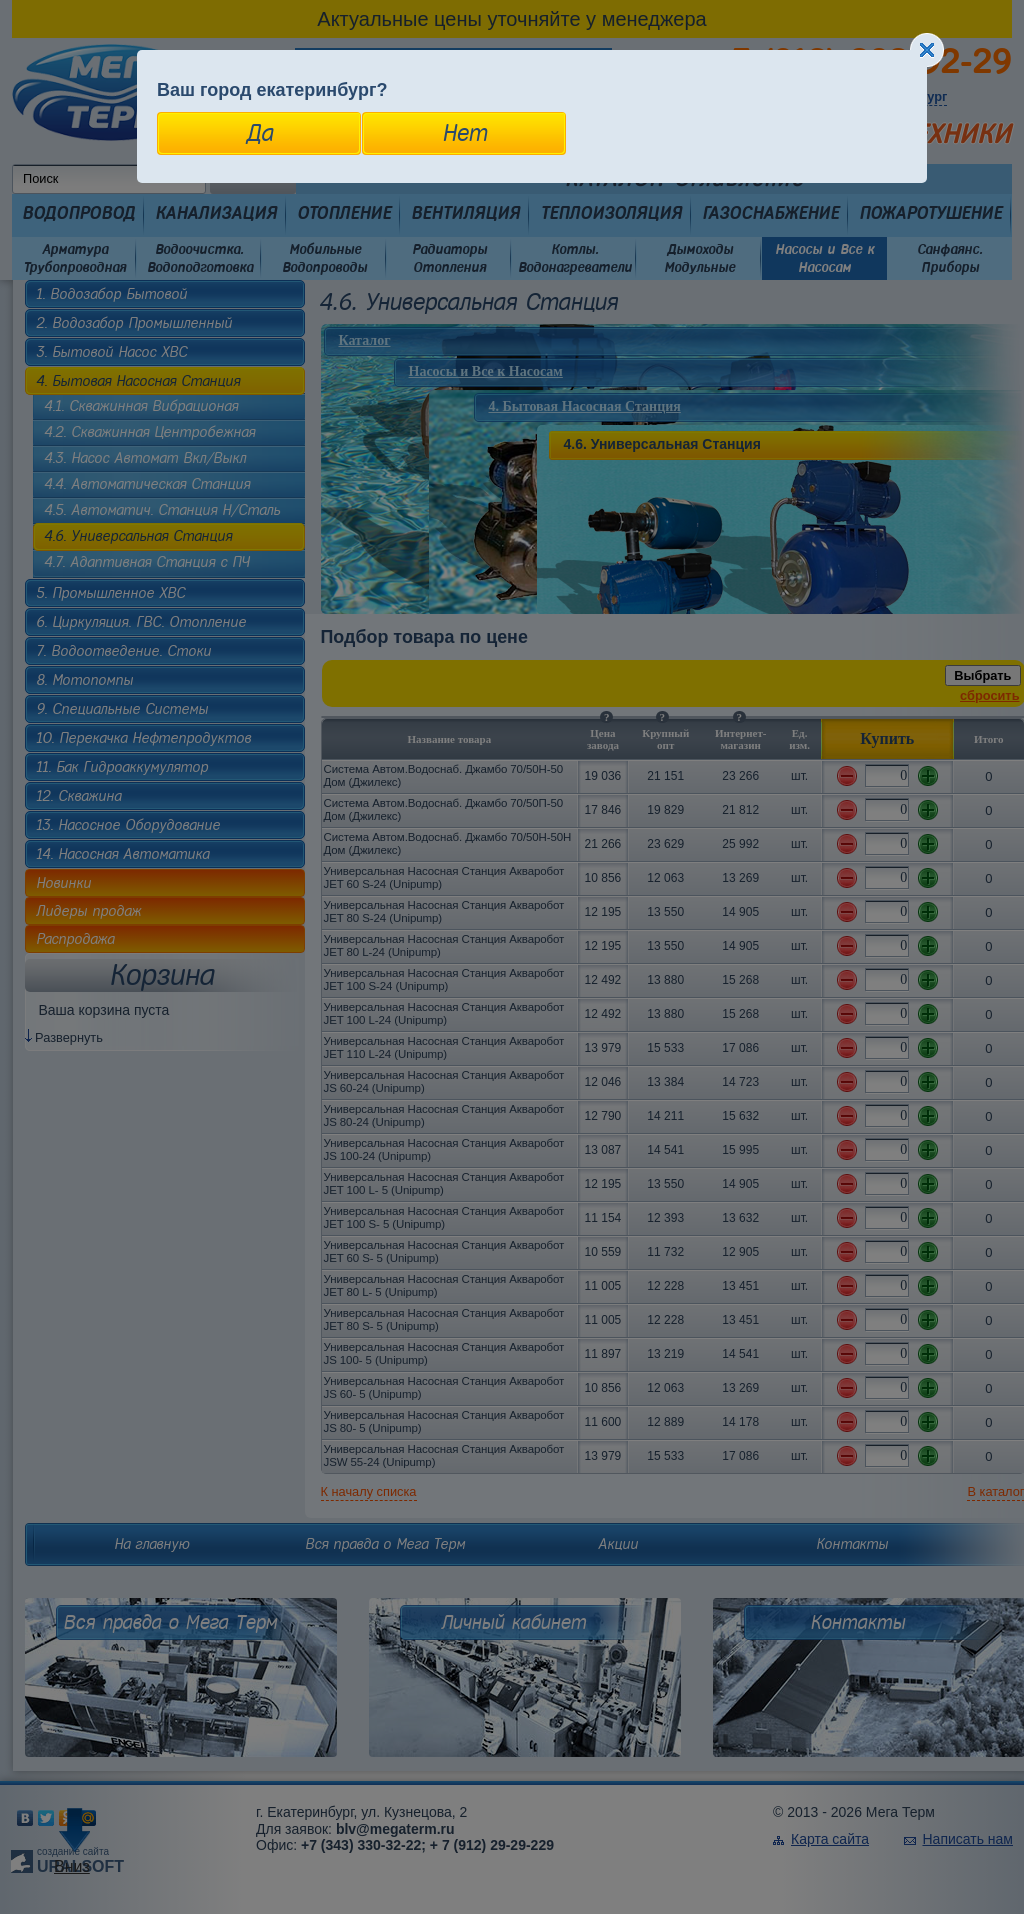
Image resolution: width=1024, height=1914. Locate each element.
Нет (464, 133)
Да (259, 133)
